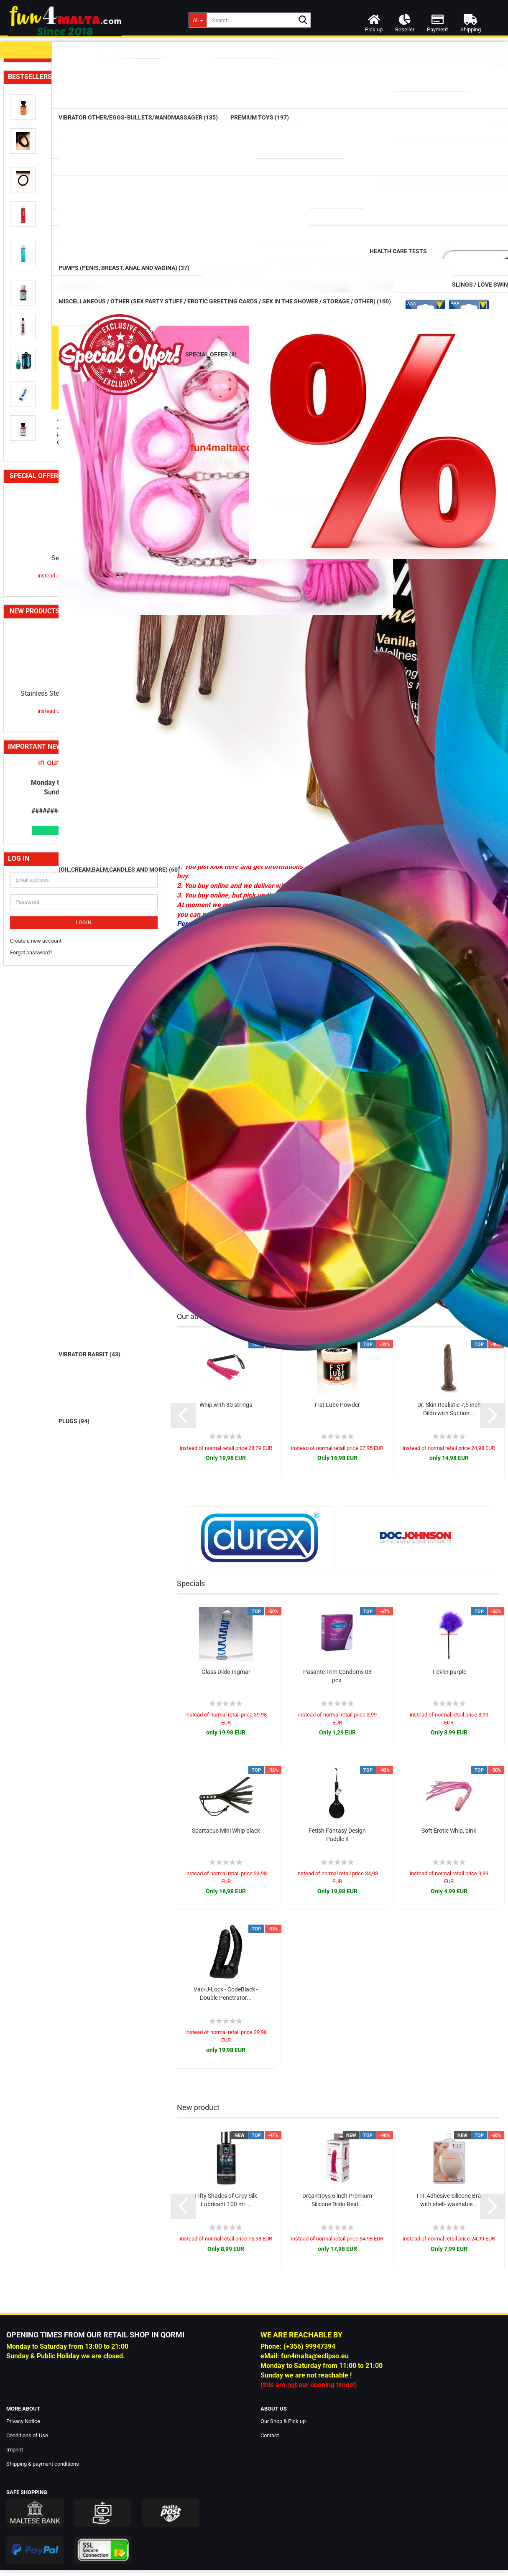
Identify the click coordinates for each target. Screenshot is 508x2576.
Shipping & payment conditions (42, 2464)
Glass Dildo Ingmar (226, 1671)
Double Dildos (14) (40, 229)
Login (84, 1651)
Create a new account (35, 1669)
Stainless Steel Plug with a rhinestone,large (83, 1422)
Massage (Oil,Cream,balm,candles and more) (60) (77, 114)
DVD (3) (20, 642)
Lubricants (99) (35, 71)
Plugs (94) (30, 325)
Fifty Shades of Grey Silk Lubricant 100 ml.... (226, 2199)
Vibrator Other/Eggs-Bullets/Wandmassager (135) (76, 175)
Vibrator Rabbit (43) (42, 157)
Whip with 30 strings (225, 1404)
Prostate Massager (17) (48, 287)
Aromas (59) (34, 488)
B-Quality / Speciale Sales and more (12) (72, 781)
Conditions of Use (27, 2435)
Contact (269, 2435)
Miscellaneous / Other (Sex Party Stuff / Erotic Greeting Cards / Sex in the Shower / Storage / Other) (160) (80, 702)
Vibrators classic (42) (45, 137)
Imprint (14, 2449)
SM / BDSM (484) (40, 599)
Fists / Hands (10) (41, 345)
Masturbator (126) (42, 364)
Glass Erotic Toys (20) (44, 268)
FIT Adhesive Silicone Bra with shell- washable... (449, 2199)
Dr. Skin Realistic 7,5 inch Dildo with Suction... (449, 1408)
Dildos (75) (29, 210)
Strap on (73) (35, 383)
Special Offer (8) (40, 764)
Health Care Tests (34, 525)
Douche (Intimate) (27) (48, 543)
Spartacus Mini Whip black (226, 1830)
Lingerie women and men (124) (51, 659)
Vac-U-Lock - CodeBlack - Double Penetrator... (226, 1993)
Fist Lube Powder (337, 1404)
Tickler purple (449, 1671)
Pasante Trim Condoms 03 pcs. (337, 1675)
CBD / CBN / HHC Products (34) (58, 507)
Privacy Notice (23, 2421)
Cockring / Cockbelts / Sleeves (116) (66, 580)
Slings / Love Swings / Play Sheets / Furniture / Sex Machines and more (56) (77, 621)
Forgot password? (31, 1681)
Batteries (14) (34, 729)
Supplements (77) (40, 468)
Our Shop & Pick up (283, 2421)
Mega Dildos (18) (40, 249)
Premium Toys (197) (37, 192)
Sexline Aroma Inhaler (83, 1287)
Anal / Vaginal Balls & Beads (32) (60, 306)
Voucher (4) (33, 747)
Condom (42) (35, 91)
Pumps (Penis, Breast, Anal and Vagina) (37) (68, 561)
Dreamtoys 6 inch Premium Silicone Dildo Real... (337, 2199)
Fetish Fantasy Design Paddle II (337, 1834)
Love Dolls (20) (30, 677)
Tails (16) (29, 402)
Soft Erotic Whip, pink (448, 1830)
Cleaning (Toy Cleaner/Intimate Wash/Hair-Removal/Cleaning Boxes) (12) (75, 426)
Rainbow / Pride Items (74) (53, 449)
